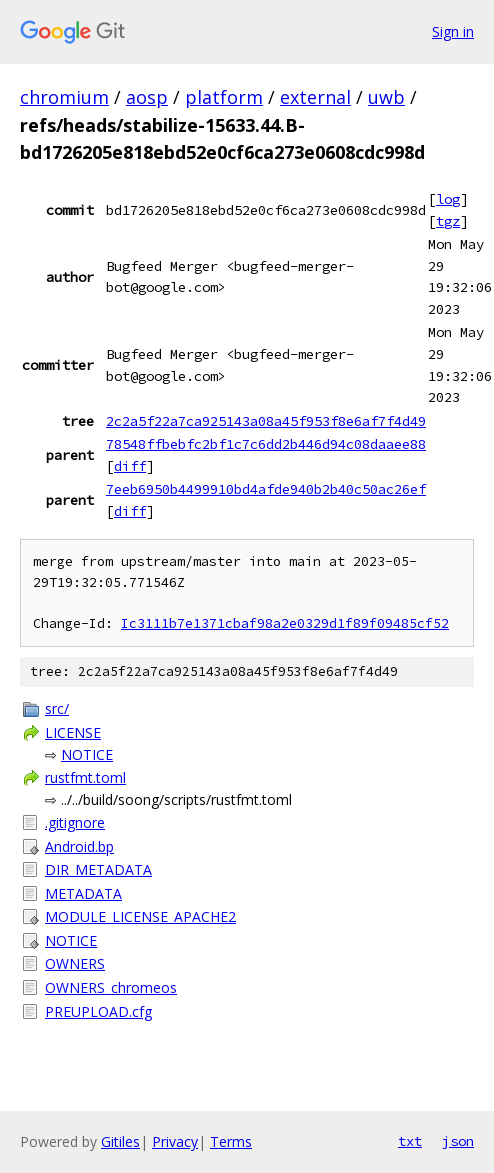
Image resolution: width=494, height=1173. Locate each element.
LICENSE (73, 732)
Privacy (175, 1141)
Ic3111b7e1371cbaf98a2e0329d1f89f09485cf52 (285, 623)
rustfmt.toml (85, 777)
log (448, 199)
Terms (231, 1141)
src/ (57, 708)
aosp (147, 97)
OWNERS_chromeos (111, 987)
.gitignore (75, 822)
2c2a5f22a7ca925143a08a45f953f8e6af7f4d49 (266, 421)
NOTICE (87, 754)
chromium (64, 97)
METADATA (83, 893)
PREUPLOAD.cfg (98, 1011)
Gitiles (120, 1141)
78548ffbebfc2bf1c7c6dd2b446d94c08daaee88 (266, 444)
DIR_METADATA (98, 869)
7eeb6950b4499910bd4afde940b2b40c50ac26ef (266, 489)
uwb (386, 97)
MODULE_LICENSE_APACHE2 (140, 916)
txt (410, 1141)
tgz (448, 221)
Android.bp (79, 846)
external (315, 97)
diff (130, 466)
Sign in (453, 31)
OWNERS (75, 963)
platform (224, 97)
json (458, 1141)
